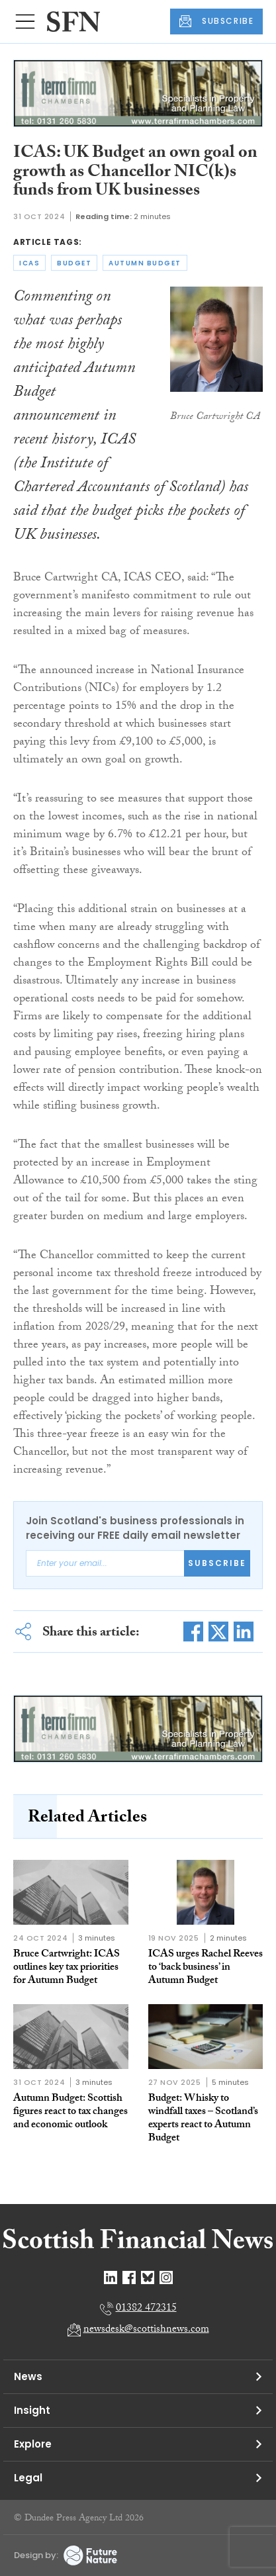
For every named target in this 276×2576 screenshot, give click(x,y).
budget (74, 263)
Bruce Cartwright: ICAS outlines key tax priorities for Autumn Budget (66, 1968)
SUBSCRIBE (216, 21)
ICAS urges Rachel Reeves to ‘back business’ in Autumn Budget (205, 1968)
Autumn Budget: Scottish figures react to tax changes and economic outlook (70, 2112)
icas (29, 263)
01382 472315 (146, 2309)
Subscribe (217, 1563)
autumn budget (145, 263)
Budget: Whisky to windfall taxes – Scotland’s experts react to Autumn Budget (203, 2119)
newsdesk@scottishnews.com (146, 2330)
